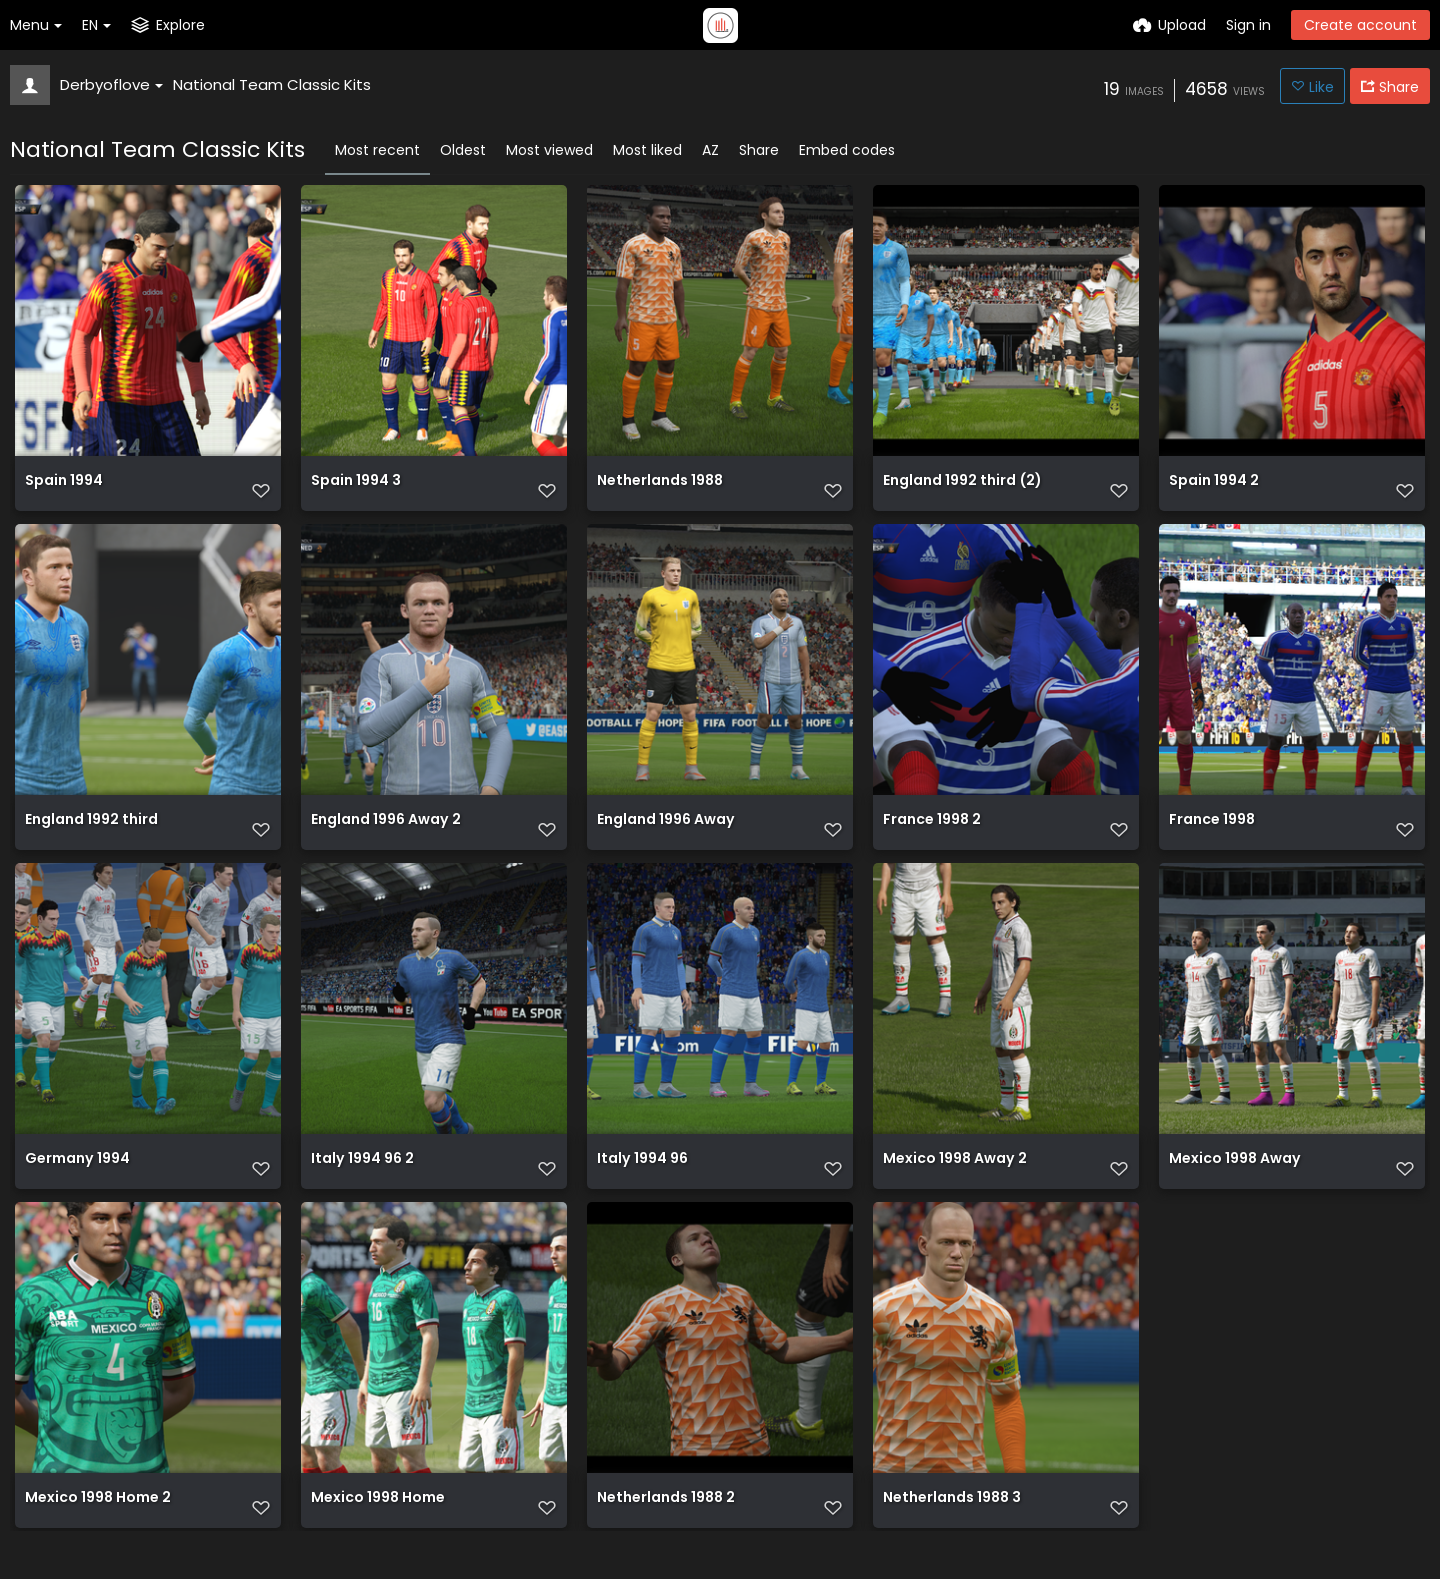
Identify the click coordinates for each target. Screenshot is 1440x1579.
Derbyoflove (111, 84)
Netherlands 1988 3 (952, 1529)
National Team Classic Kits (272, 84)
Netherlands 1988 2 (666, 1529)
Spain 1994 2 (1214, 491)
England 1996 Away (666, 837)
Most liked (647, 150)
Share (759, 150)
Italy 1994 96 (642, 1183)
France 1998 (1212, 837)
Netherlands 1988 (660, 491)
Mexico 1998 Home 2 (98, 1529)
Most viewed (549, 150)
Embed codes (847, 150)
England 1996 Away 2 (386, 837)
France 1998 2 (932, 837)
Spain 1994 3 (356, 491)
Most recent (377, 150)
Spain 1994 (64, 491)
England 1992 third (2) (962, 491)
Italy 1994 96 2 (362, 1183)
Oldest (463, 150)
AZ (710, 150)
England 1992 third (91, 837)
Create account (1360, 25)
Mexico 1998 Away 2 (955, 1183)
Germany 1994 (77, 1183)
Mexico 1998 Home (378, 1529)
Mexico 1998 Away (1235, 1183)
